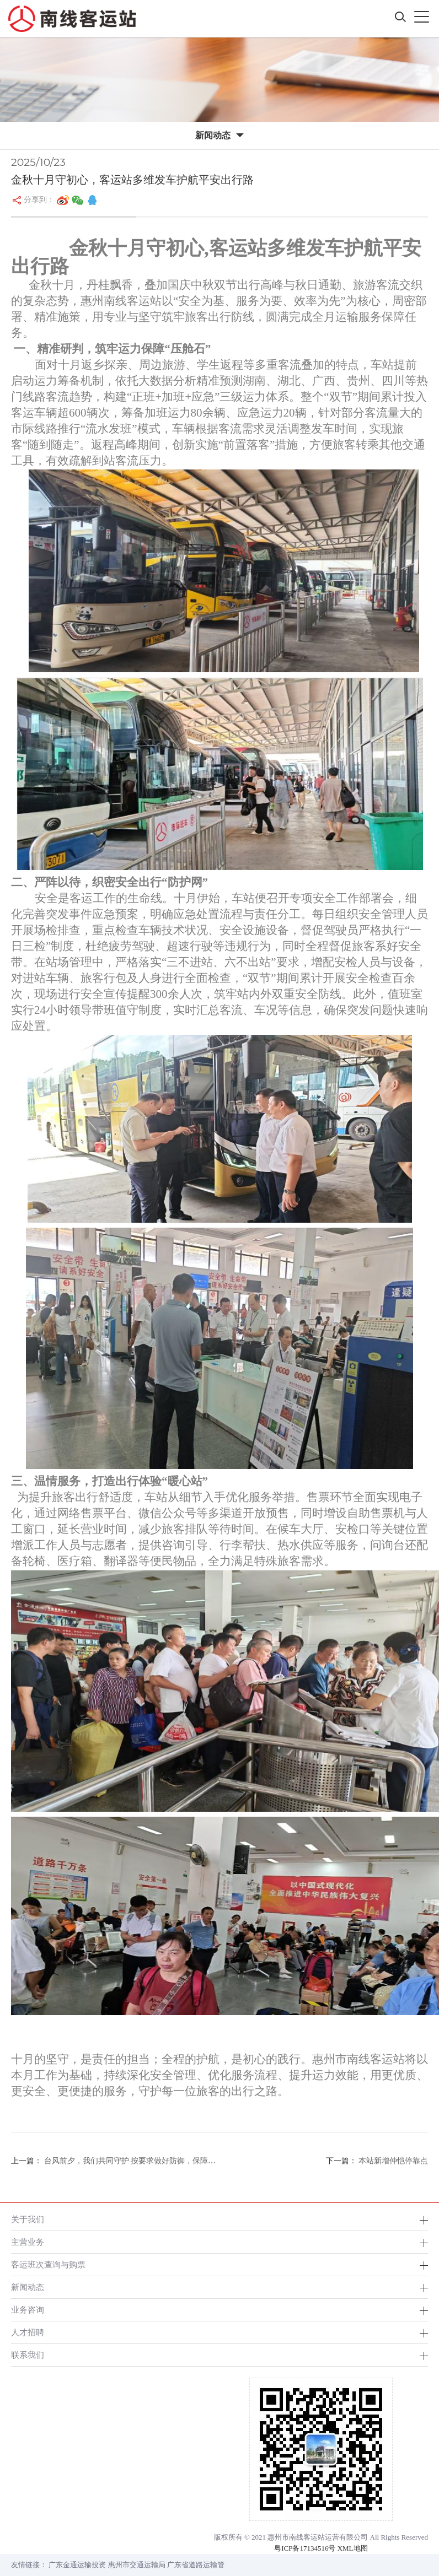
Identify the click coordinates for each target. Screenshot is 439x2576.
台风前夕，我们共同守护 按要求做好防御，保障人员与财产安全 (152, 2161)
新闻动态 (27, 2287)
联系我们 (27, 2354)
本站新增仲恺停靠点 (393, 2161)
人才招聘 (27, 2332)
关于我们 (27, 2219)
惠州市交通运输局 (136, 2565)
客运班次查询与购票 (48, 2264)
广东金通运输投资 (77, 2565)
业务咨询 (27, 2309)
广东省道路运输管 (195, 2565)
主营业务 (27, 2241)
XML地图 (353, 2548)
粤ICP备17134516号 (304, 2548)
